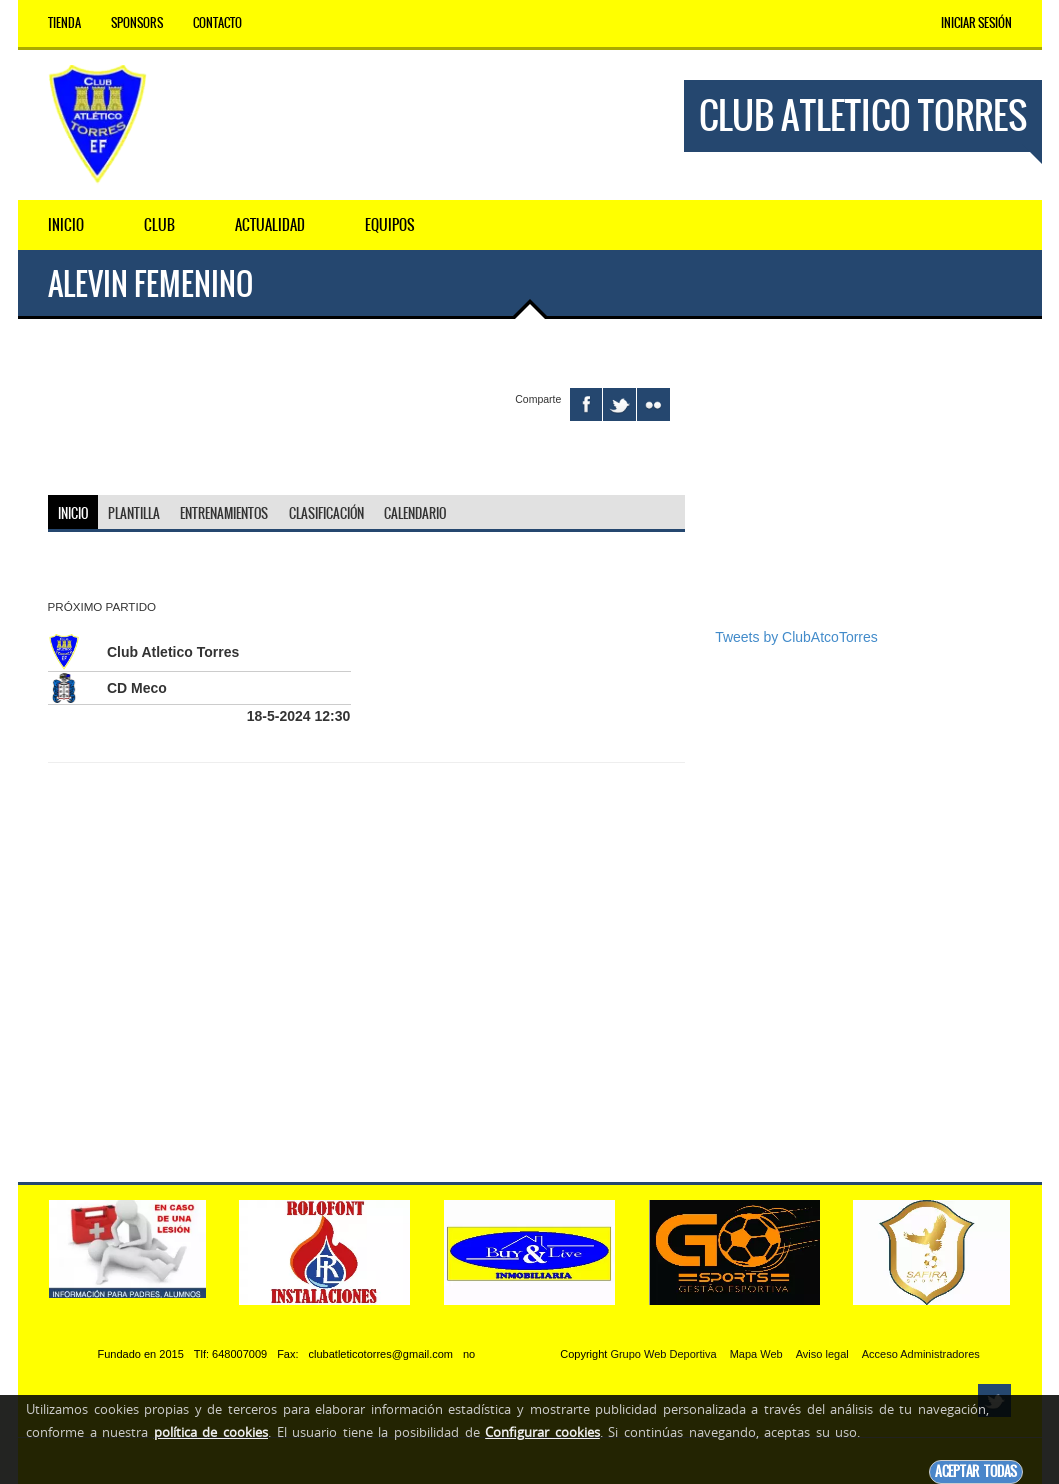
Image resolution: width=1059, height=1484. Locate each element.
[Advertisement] (863, 488)
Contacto (217, 23)
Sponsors (137, 23)
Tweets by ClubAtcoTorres (796, 637)
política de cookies (211, 1432)
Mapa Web (756, 1354)
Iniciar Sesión (976, 23)
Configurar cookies (542, 1432)
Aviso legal (822, 1354)
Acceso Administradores (921, 1354)
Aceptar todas (976, 1471)
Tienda (64, 23)
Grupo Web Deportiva (663, 1354)
